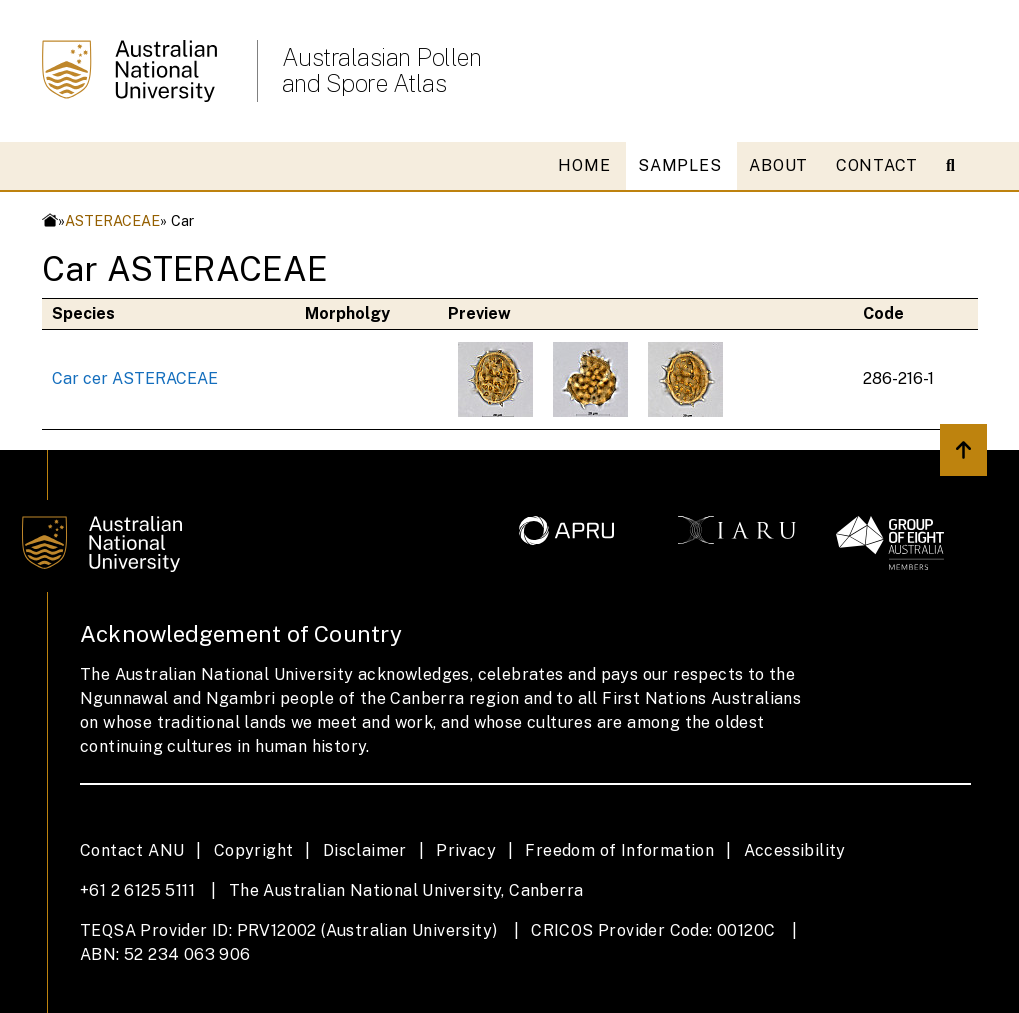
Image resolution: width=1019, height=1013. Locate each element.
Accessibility (795, 850)
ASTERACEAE (112, 220)
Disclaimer (365, 850)
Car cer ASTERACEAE (135, 378)
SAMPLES (679, 165)
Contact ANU (132, 850)
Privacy (466, 850)
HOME (584, 165)
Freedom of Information (619, 850)
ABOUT (778, 165)
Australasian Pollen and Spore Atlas (382, 70)
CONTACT (877, 165)
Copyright (254, 850)
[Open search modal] (958, 166)
